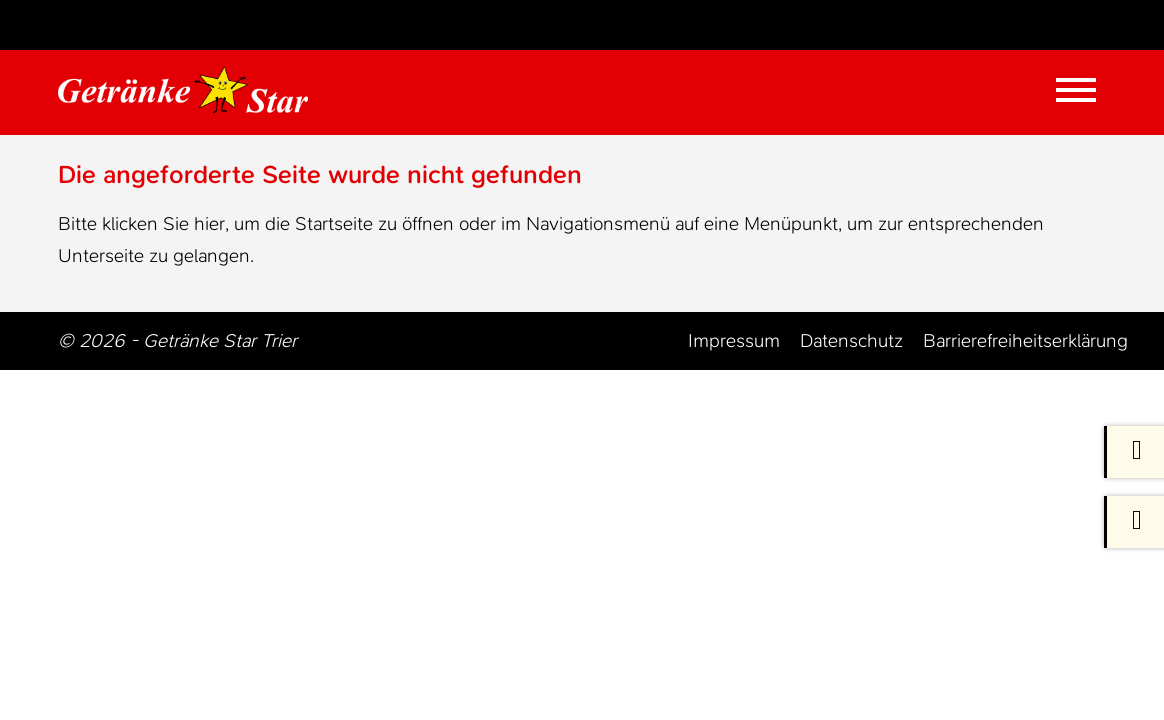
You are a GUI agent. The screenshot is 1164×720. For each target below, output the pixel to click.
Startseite (334, 223)
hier (209, 223)
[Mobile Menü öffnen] (1076, 90)
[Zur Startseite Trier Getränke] (195, 89)
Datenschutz (851, 340)
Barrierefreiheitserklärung (1025, 340)
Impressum (734, 340)
